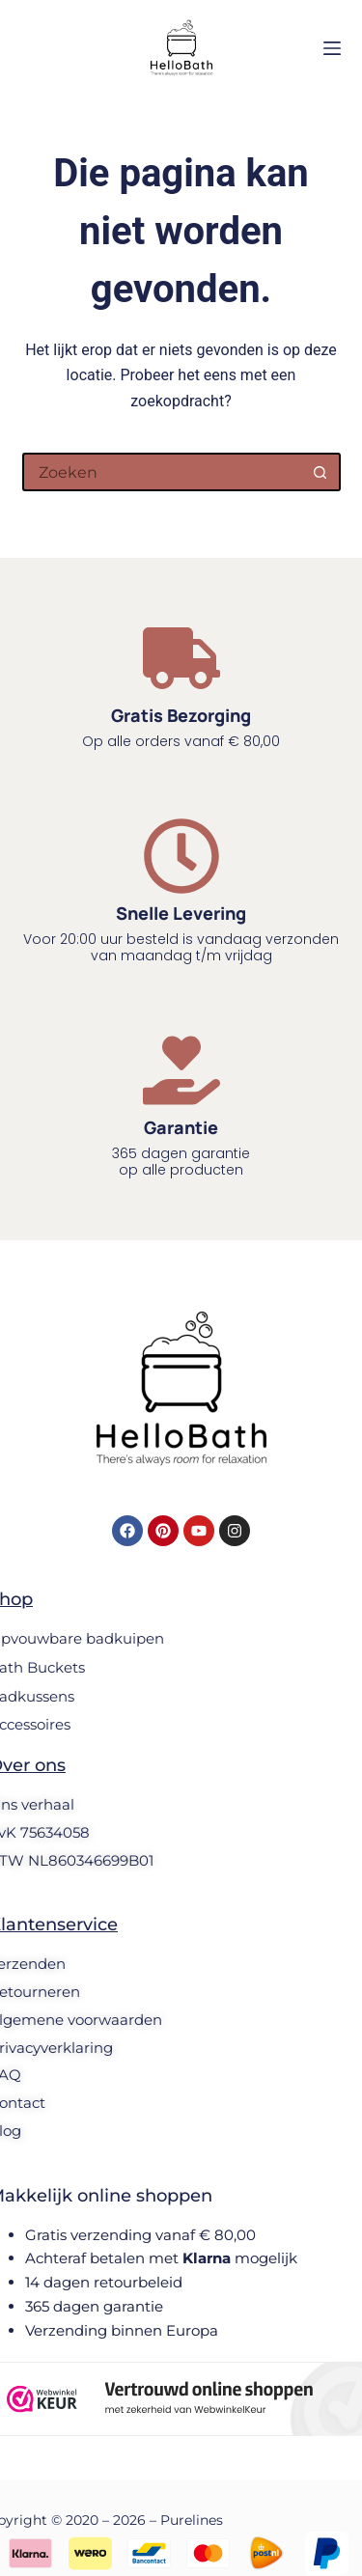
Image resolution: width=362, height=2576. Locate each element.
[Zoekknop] (321, 472)
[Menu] (332, 48)
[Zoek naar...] (162, 472)
